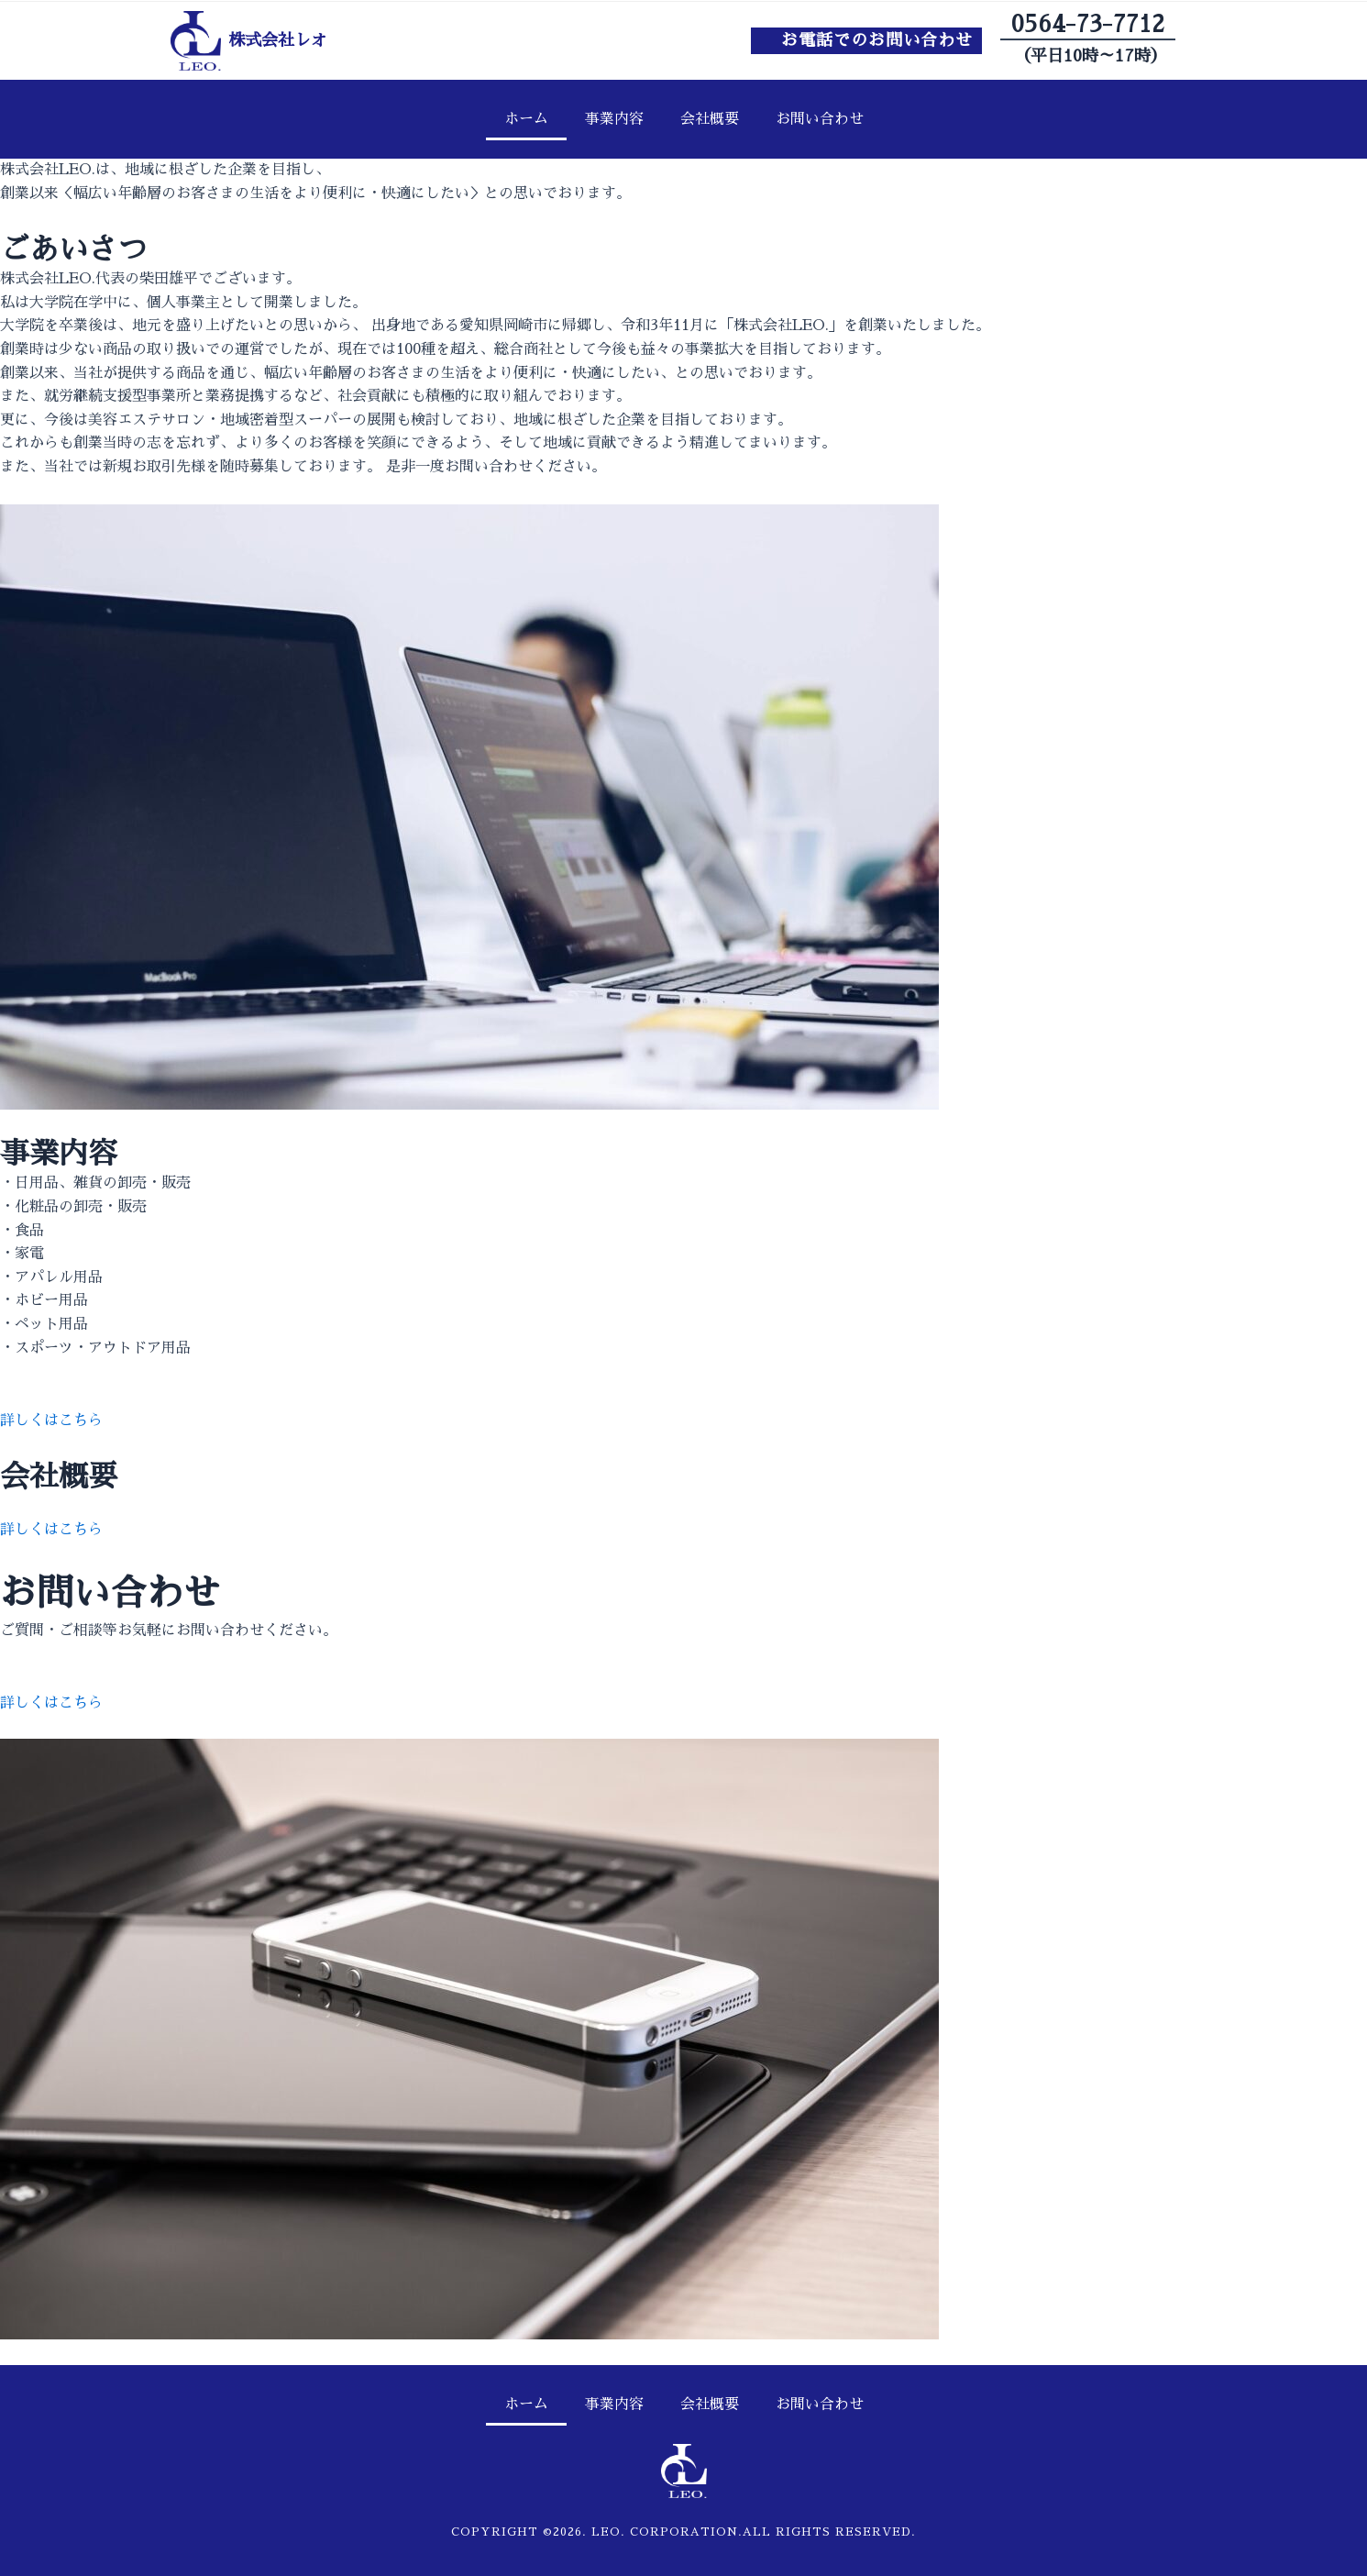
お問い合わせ (820, 119)
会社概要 (709, 119)
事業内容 (614, 119)
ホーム (526, 119)
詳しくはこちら (51, 1420)
